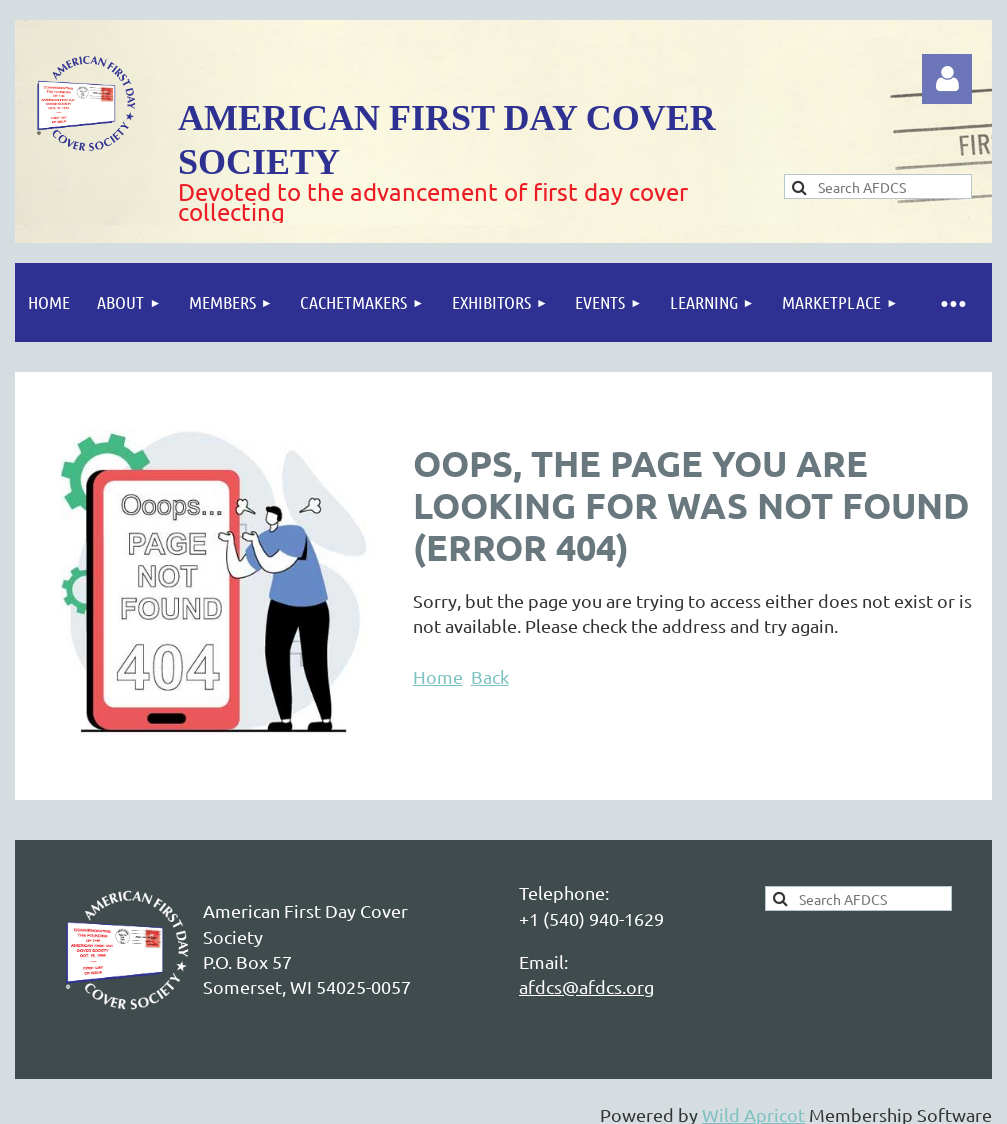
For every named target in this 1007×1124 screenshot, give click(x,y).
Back (490, 676)
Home (438, 676)
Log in (947, 79)
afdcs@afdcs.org (586, 986)
